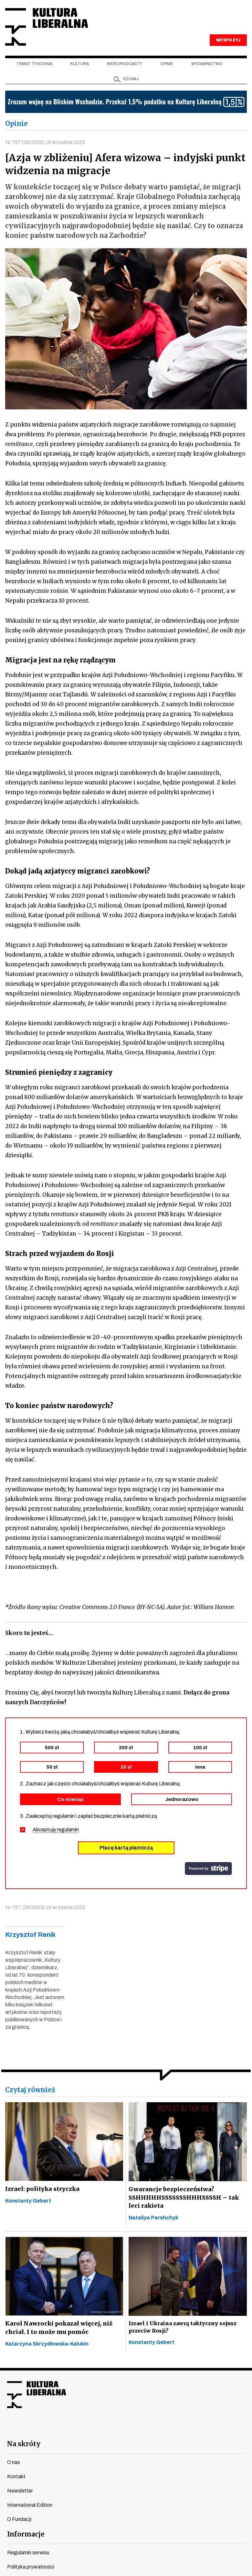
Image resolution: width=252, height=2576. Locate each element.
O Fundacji (19, 2521)
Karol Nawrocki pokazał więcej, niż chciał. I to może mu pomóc (57, 2329)
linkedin (161, 2430)
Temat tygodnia (34, 65)
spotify (184, 2430)
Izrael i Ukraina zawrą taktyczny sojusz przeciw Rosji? (182, 2329)
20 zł (126, 1768)
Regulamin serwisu (28, 2554)
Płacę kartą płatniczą (126, 1849)
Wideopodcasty (124, 65)
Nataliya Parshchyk (153, 2219)
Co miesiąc (70, 1801)
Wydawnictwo (207, 65)
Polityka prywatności (30, 2568)
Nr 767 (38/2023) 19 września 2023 (45, 143)
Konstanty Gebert (28, 2202)
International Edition (29, 2507)
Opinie (166, 65)
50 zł (52, 1768)
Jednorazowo (181, 1801)
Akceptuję (56, 1831)
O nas (13, 2464)
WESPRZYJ (228, 41)
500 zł (52, 1749)
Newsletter (20, 2492)
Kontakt (16, 2478)
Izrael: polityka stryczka (42, 2190)
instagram (114, 2430)
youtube (91, 2430)
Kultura (79, 65)
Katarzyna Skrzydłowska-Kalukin (47, 2345)
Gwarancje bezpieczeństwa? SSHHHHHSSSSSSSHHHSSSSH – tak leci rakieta (182, 2199)
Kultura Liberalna (48, 27)
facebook (68, 2430)
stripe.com (208, 1870)
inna (200, 1768)
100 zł (200, 1749)
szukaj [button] (131, 80)
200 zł (126, 1749)
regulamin (68, 1831)
